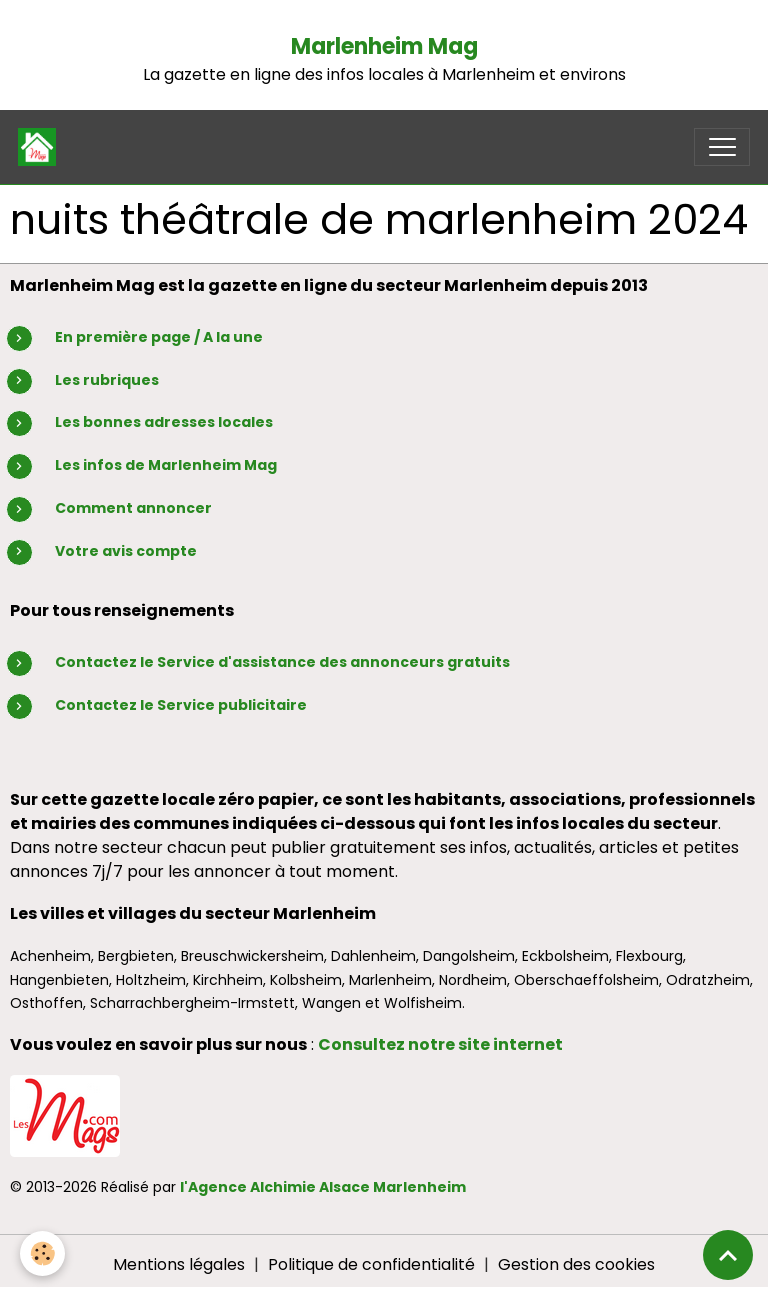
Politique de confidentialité (371, 1264)
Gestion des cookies (576, 1264)
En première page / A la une (159, 337)
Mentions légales (179, 1264)
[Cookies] (42, 1253)
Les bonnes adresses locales (164, 422)
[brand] (41, 147)
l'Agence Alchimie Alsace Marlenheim (323, 1187)
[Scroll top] (728, 1255)
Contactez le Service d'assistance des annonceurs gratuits (282, 662)
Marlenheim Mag (384, 46)
